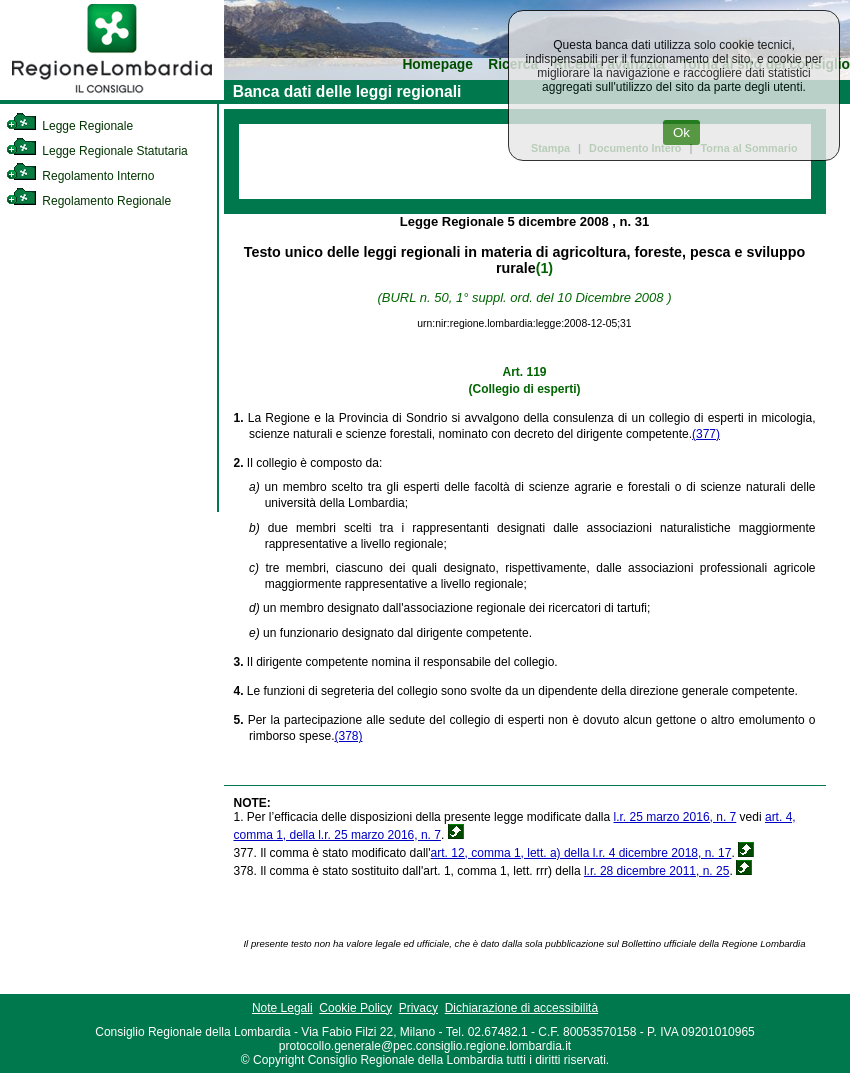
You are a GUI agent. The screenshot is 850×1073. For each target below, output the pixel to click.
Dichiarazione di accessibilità (521, 1008)
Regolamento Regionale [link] (88, 201)
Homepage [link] (437, 64)
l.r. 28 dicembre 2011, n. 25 (656, 871)
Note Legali (282, 1008)
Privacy (418, 1008)
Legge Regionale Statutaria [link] (97, 151)
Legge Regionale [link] (69, 126)
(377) (706, 434)
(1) (544, 268)
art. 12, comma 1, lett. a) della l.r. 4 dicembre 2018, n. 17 (581, 853)
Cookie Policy (355, 1008)
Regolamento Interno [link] (80, 176)
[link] (112, 96)
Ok (681, 132)
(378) (348, 736)
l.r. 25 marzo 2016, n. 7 (675, 817)
